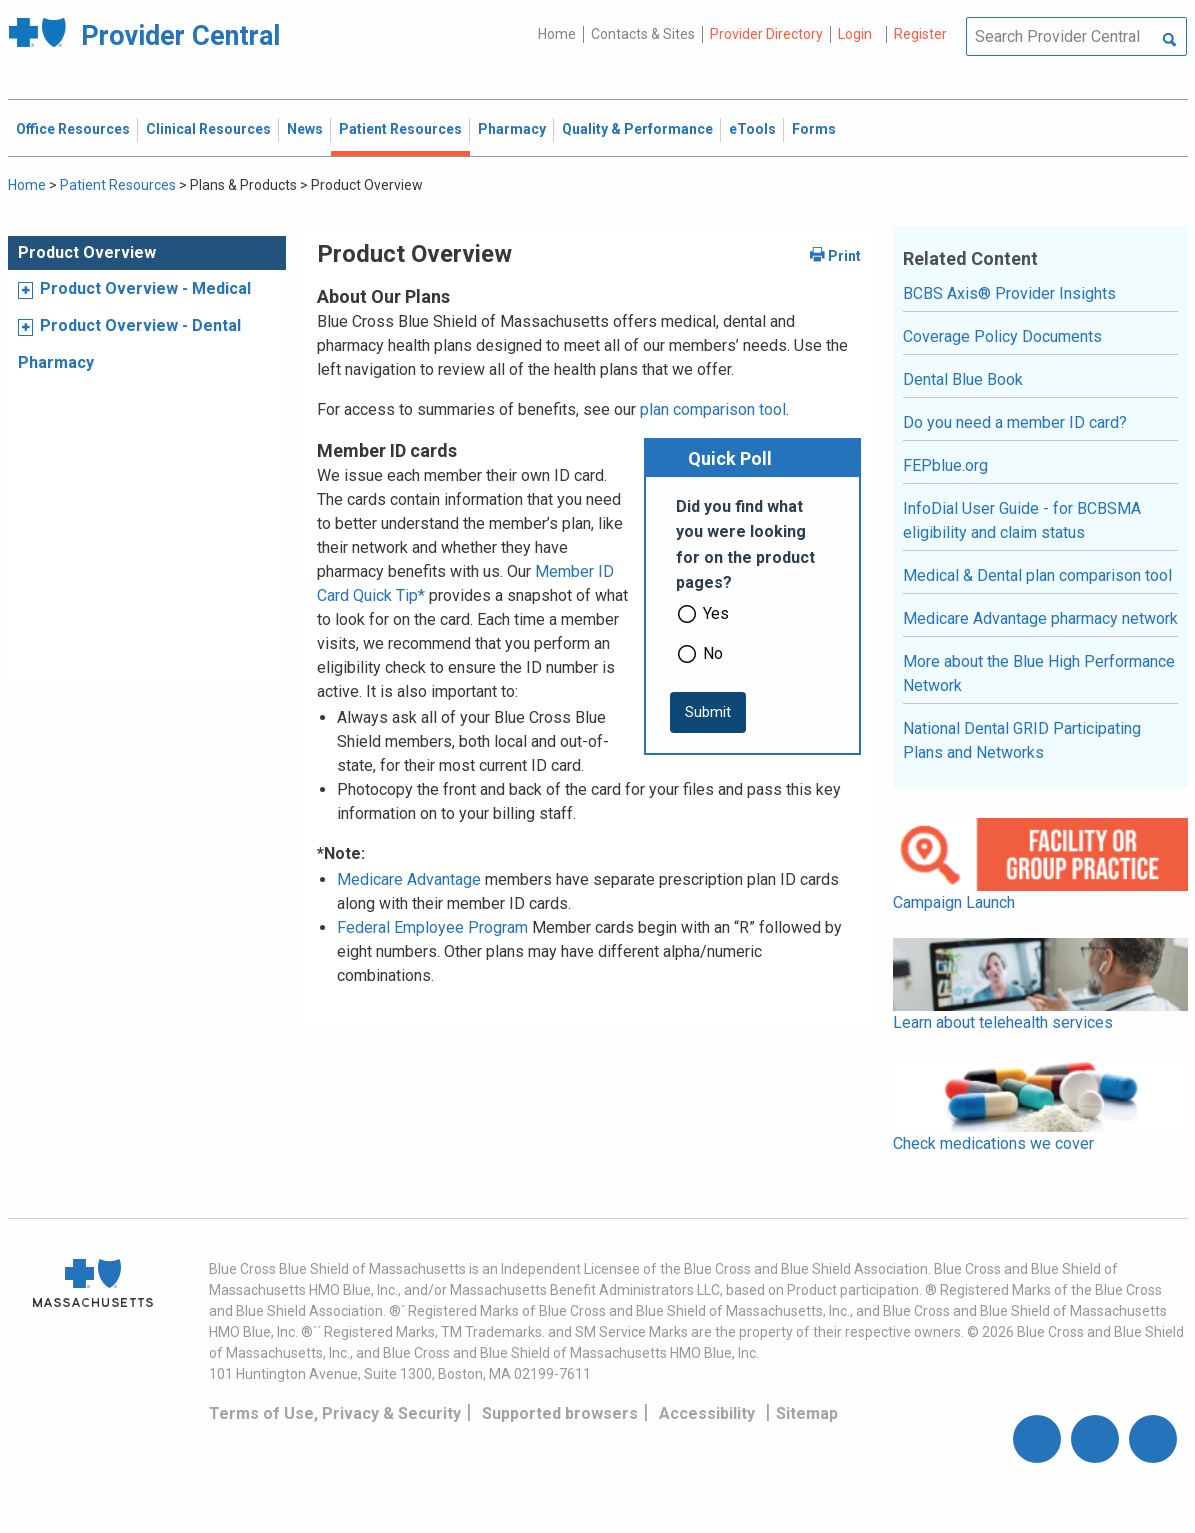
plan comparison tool (713, 409)
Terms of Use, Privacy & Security (335, 1413)
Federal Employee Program (432, 927)
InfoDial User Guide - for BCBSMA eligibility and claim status (1022, 520)
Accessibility (707, 1413)
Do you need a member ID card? (1015, 422)
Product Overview (87, 252)
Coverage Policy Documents (1002, 336)
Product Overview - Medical (145, 288)
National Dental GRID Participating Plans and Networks (1022, 740)
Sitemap (807, 1413)
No (713, 653)
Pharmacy (56, 362)
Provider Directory (766, 34)
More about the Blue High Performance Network (1039, 673)
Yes (716, 613)
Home (557, 34)
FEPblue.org (945, 465)
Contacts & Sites (643, 34)
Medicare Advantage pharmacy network (1040, 618)
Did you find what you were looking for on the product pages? (745, 545)
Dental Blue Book (963, 379)
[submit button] (708, 712)
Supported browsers (560, 1413)
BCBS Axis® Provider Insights (1009, 293)
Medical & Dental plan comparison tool (1037, 575)
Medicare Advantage (409, 879)
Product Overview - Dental (140, 325)
